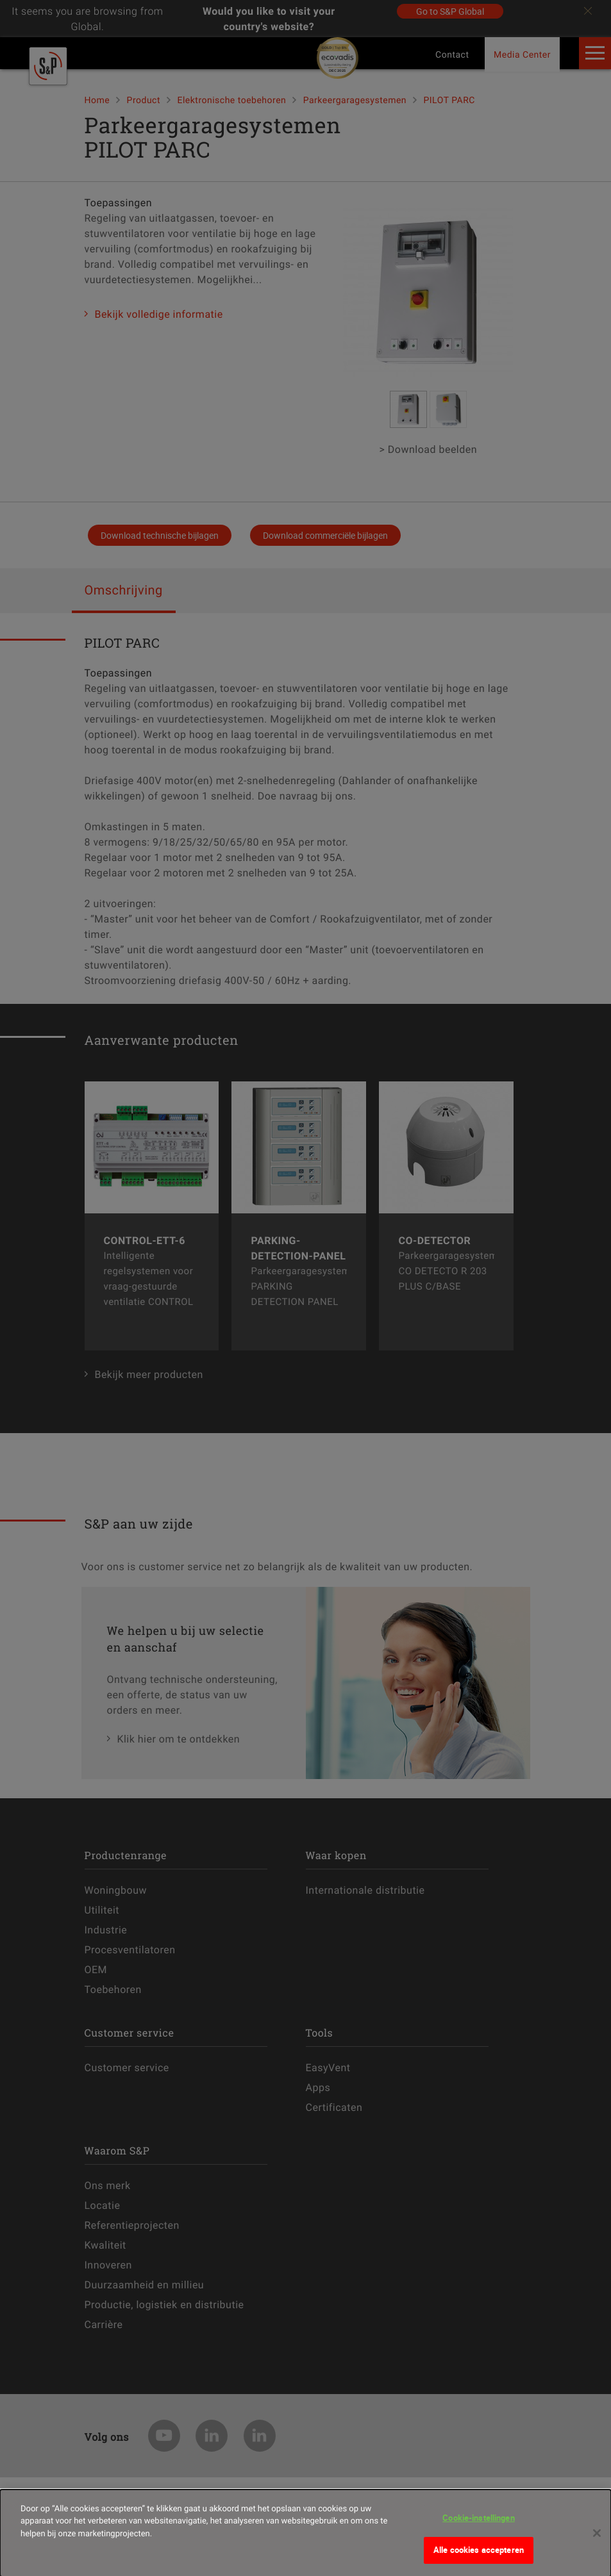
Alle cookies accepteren (478, 2558)
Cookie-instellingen (478, 2526)
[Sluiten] (597, 2541)
